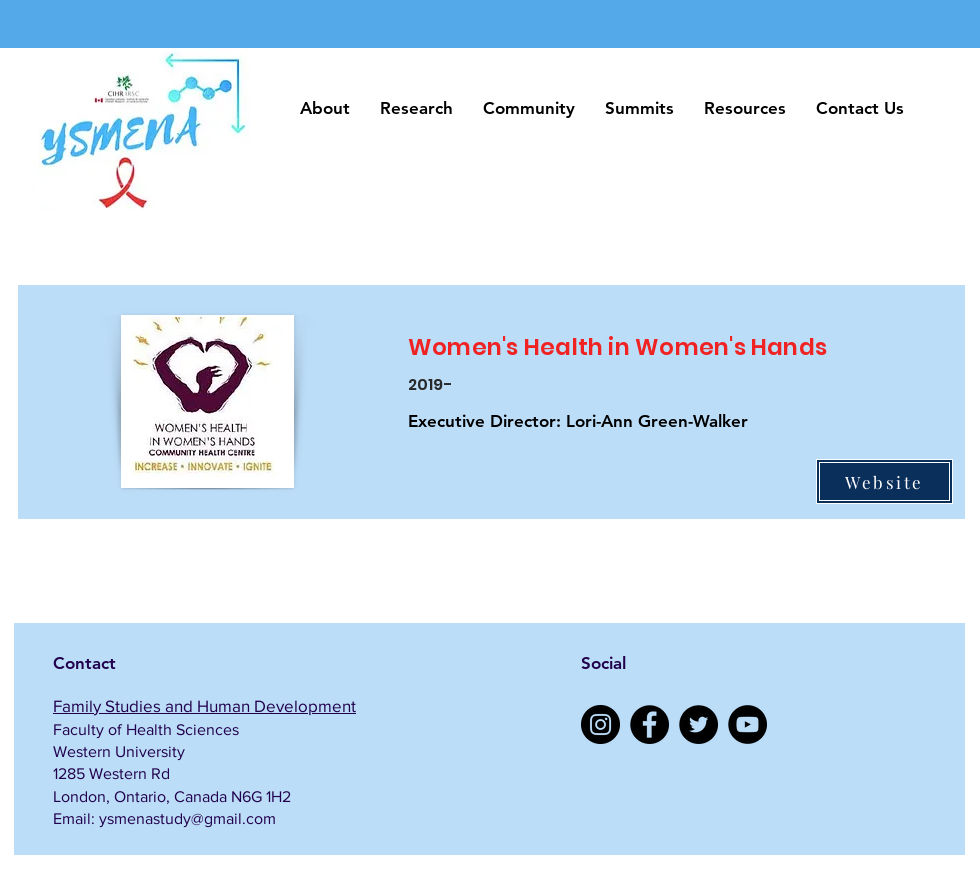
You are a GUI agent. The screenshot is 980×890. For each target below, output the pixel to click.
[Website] (884, 481)
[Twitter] (698, 724)
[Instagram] (600, 724)
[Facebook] (649, 724)
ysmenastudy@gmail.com (187, 818)
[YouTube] (747, 724)
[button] (325, 108)
